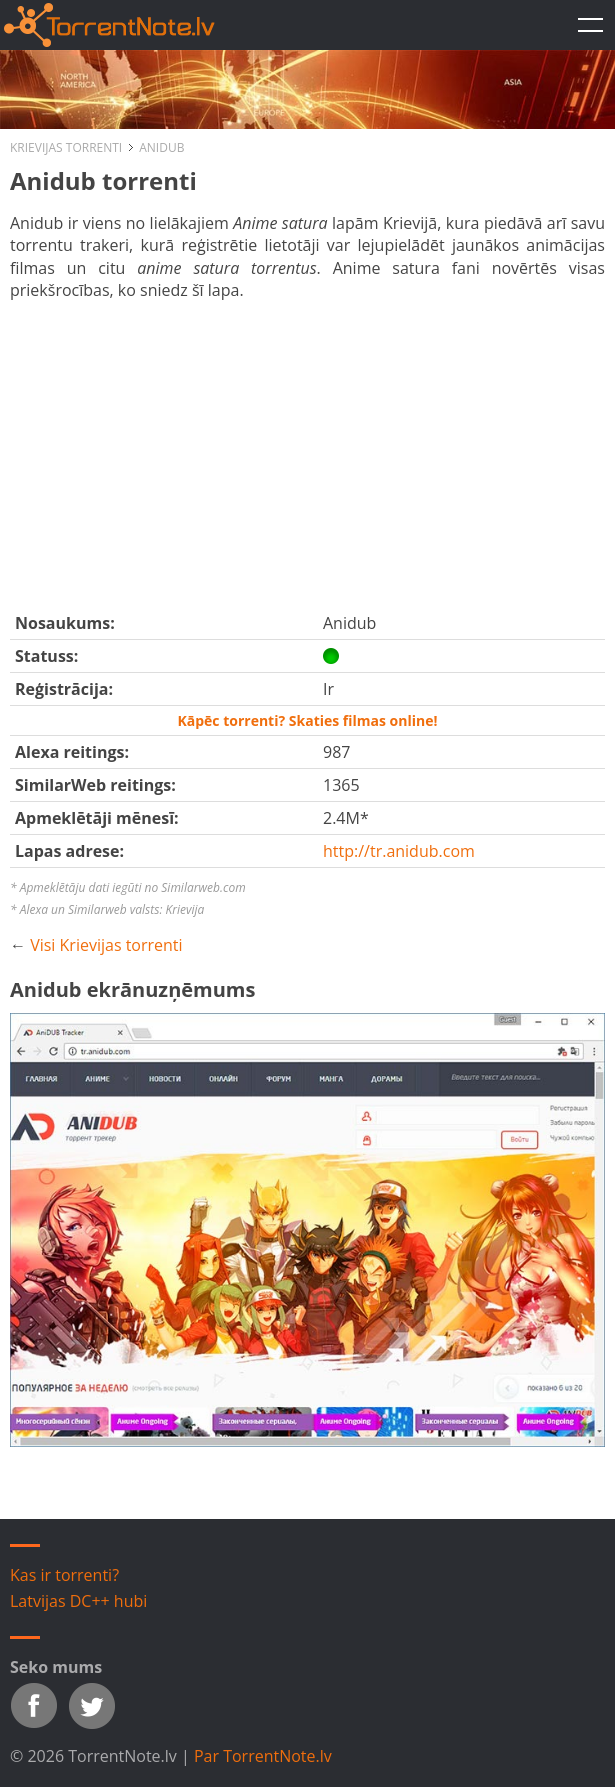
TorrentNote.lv (590, 25)
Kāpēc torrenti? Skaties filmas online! (307, 720)
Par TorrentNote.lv (263, 1756)
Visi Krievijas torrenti (106, 945)
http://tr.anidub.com (399, 851)
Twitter (92, 1706)
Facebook (34, 1706)
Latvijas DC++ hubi (78, 1601)
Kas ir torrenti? (64, 1575)
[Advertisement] (326, 452)
